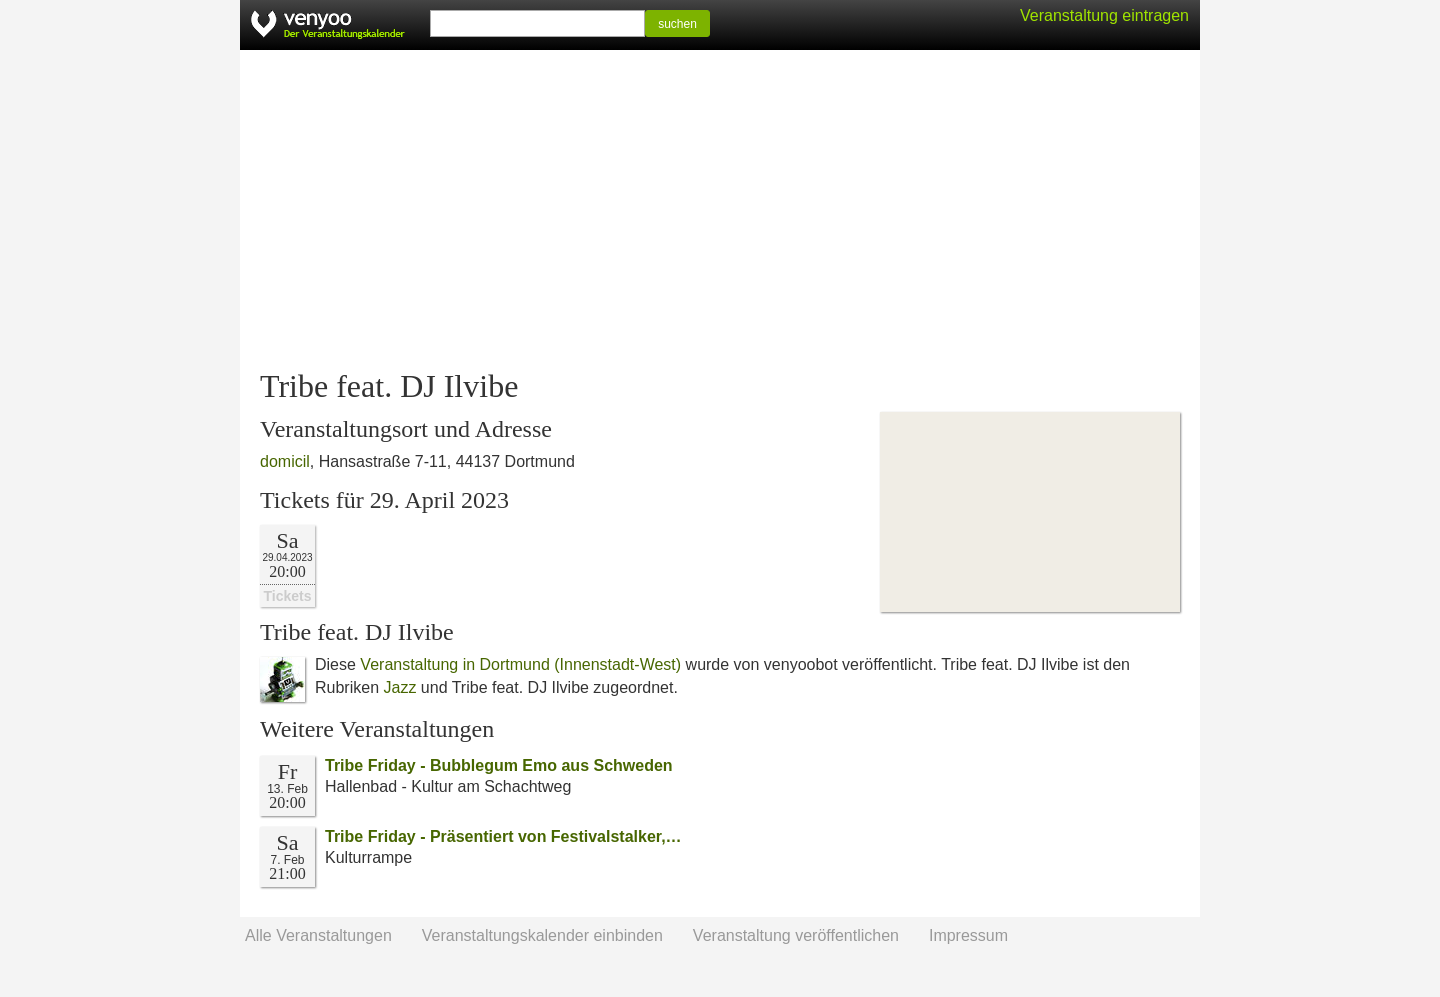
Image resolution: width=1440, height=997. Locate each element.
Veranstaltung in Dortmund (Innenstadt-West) (520, 664)
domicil (285, 461)
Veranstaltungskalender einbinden (542, 935)
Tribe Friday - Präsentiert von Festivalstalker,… (503, 836)
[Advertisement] (720, 210)
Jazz (399, 687)
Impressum (968, 935)
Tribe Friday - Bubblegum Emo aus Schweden (499, 765)
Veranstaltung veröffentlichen (796, 935)
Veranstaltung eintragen (1104, 15)
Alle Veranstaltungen (318, 935)
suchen (677, 24)
